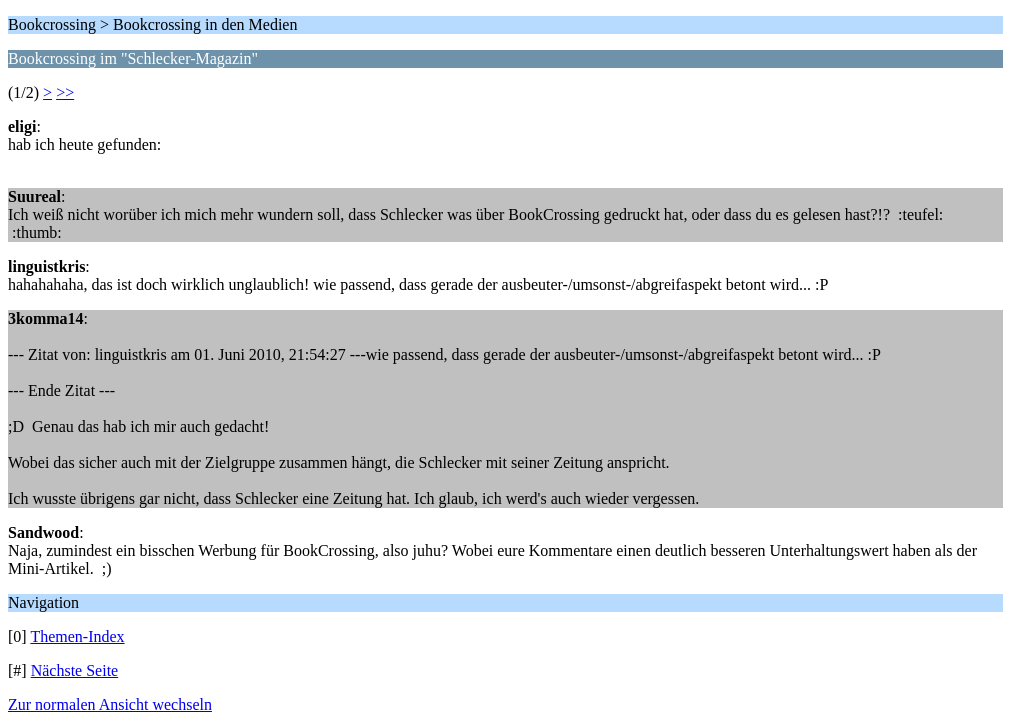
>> (65, 92)
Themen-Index (77, 636)
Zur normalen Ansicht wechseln (110, 704)
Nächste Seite (75, 670)
